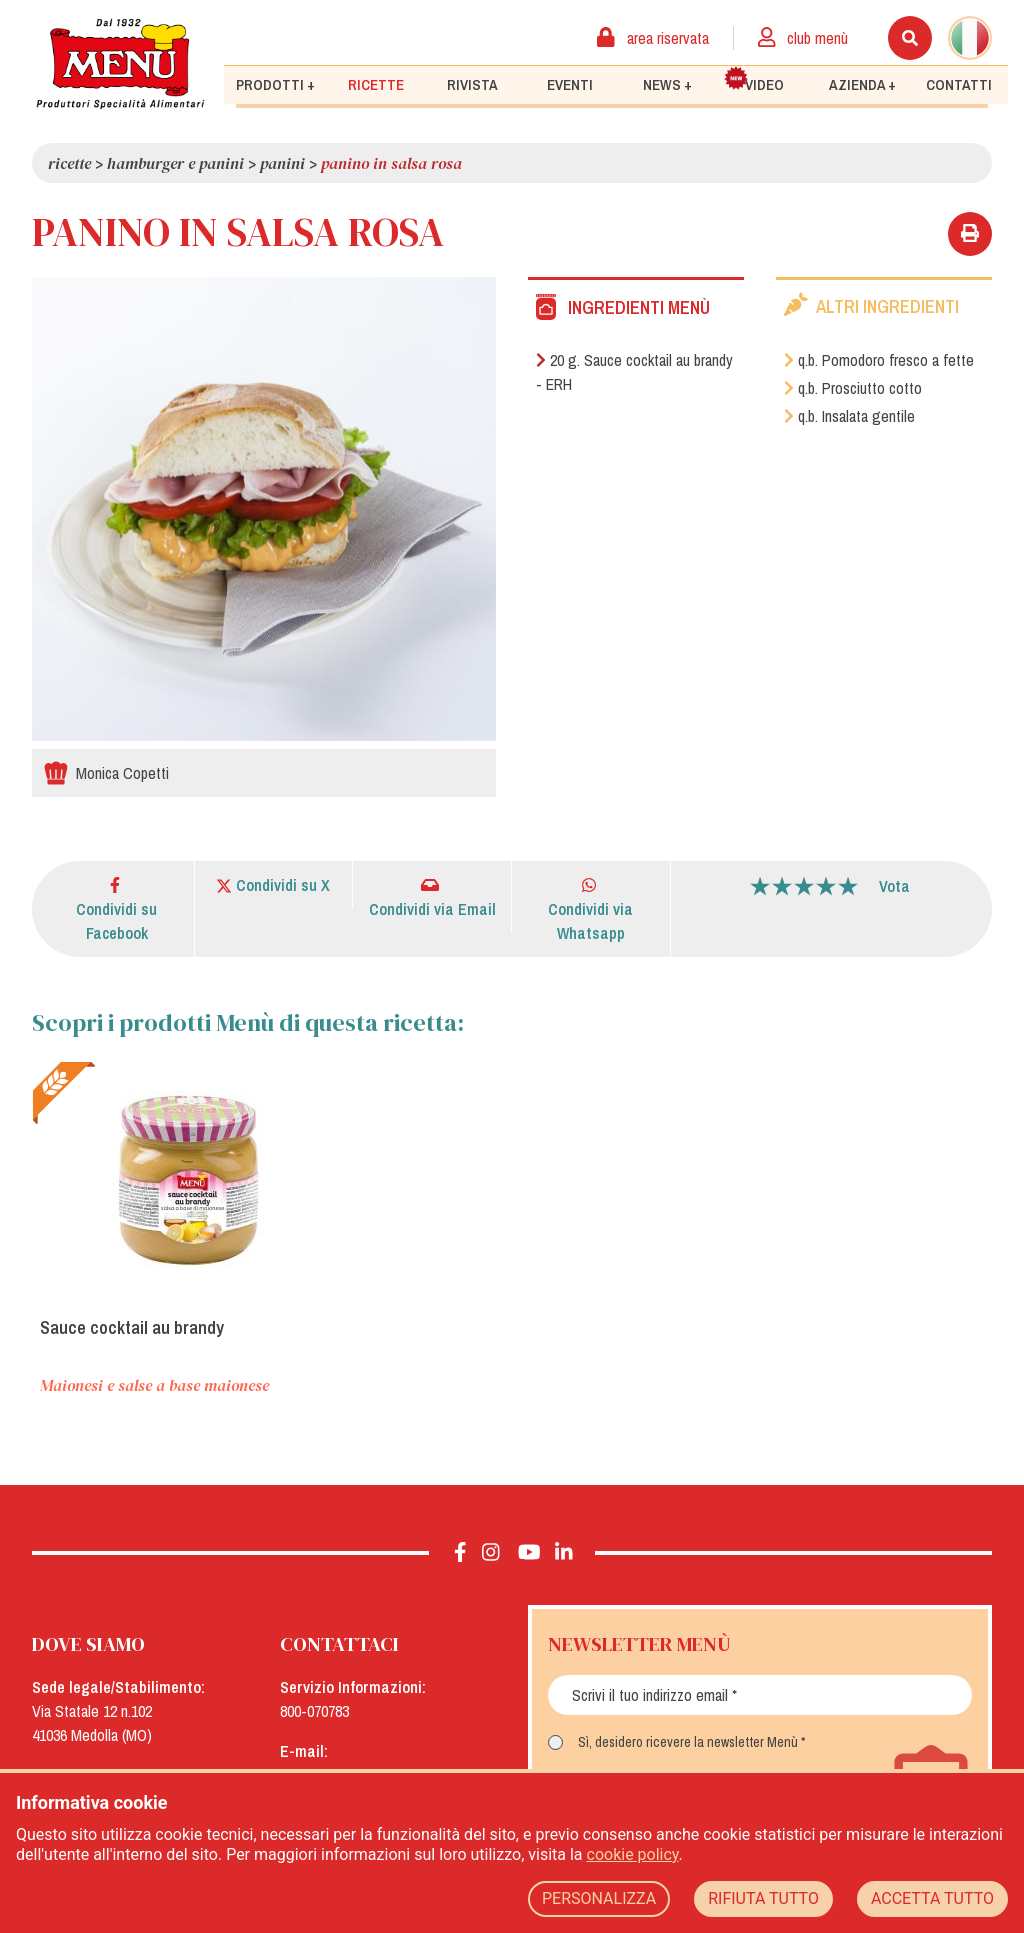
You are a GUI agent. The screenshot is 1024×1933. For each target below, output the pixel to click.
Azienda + (862, 85)
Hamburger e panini (175, 163)
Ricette (376, 85)
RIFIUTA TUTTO (763, 1898)
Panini (282, 163)
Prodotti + (275, 85)
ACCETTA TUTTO (932, 1898)
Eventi (570, 85)
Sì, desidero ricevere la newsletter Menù (688, 1742)
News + (667, 85)
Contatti (959, 85)
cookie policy (633, 1854)
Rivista (472, 85)
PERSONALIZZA (599, 1898)
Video (754, 80)
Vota (894, 886)
